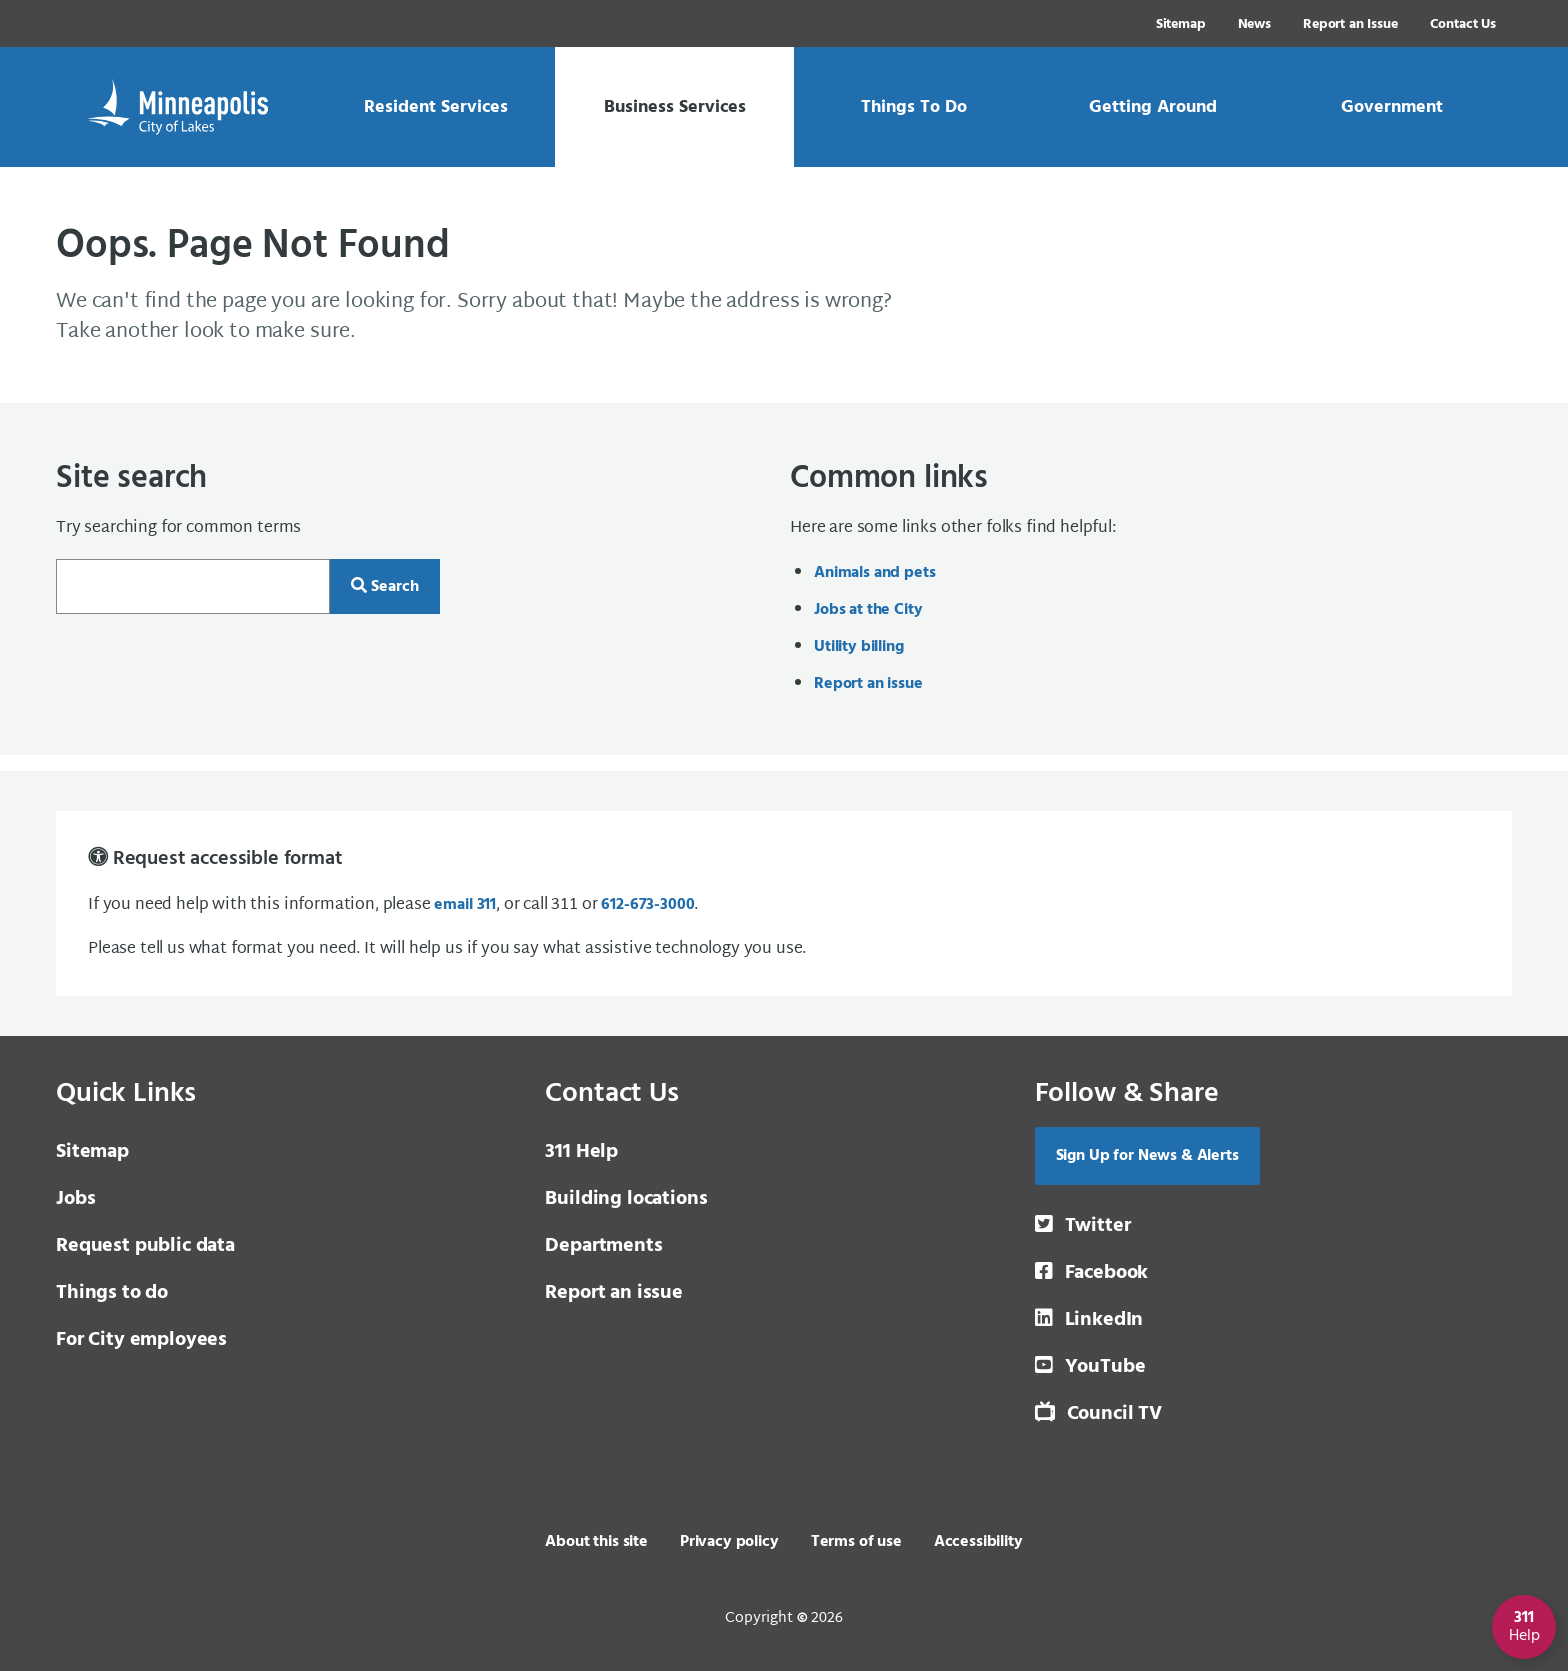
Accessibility (978, 1542)
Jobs (75, 1199)
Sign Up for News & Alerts (1147, 1156)
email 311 (465, 905)
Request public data (145, 1246)
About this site (596, 1542)
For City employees (141, 1340)
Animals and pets (874, 573)
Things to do (112, 1293)
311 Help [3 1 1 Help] (581, 1152)
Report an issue (868, 684)
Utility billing (859, 647)
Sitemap (1181, 24)
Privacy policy (729, 1542)
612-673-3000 (647, 905)
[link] (435, 107)
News (1254, 24)
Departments (603, 1246)
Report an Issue (1350, 24)
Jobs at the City (868, 610)
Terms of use (856, 1542)
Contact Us (1463, 24)
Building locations (626, 1199)
